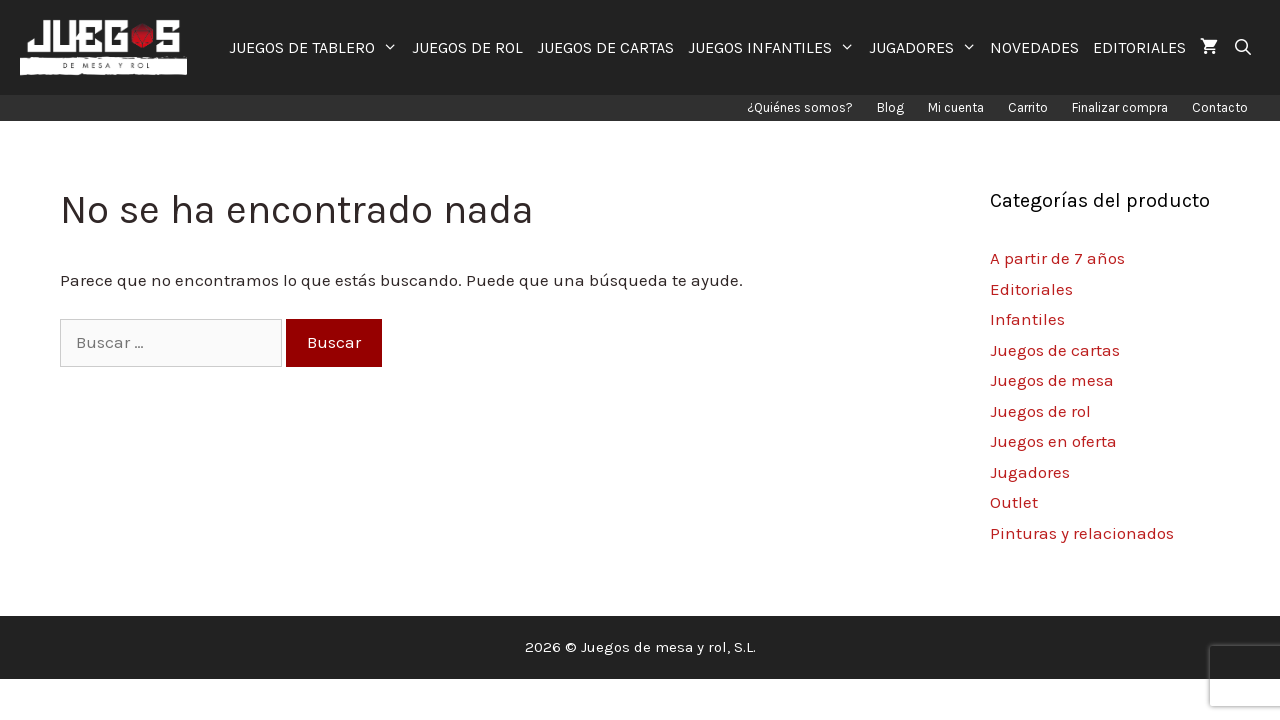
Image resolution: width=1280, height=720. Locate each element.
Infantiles (1027, 319)
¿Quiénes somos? (800, 107)
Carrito (1028, 107)
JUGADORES (926, 47)
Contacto (1220, 107)
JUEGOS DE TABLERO (317, 47)
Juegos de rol (1040, 411)
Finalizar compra (1120, 107)
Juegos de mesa (1052, 380)
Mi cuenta (956, 107)
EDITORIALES (1139, 47)
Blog (890, 107)
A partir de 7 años (1057, 258)
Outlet (1014, 502)
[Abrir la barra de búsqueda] (1242, 47)
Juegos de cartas (1055, 350)
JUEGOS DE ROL (467, 47)
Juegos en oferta (1053, 441)
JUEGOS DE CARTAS (605, 47)
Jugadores (1030, 472)
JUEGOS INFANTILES (775, 47)
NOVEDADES (1034, 47)
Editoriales (1031, 289)
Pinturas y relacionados (1082, 533)
